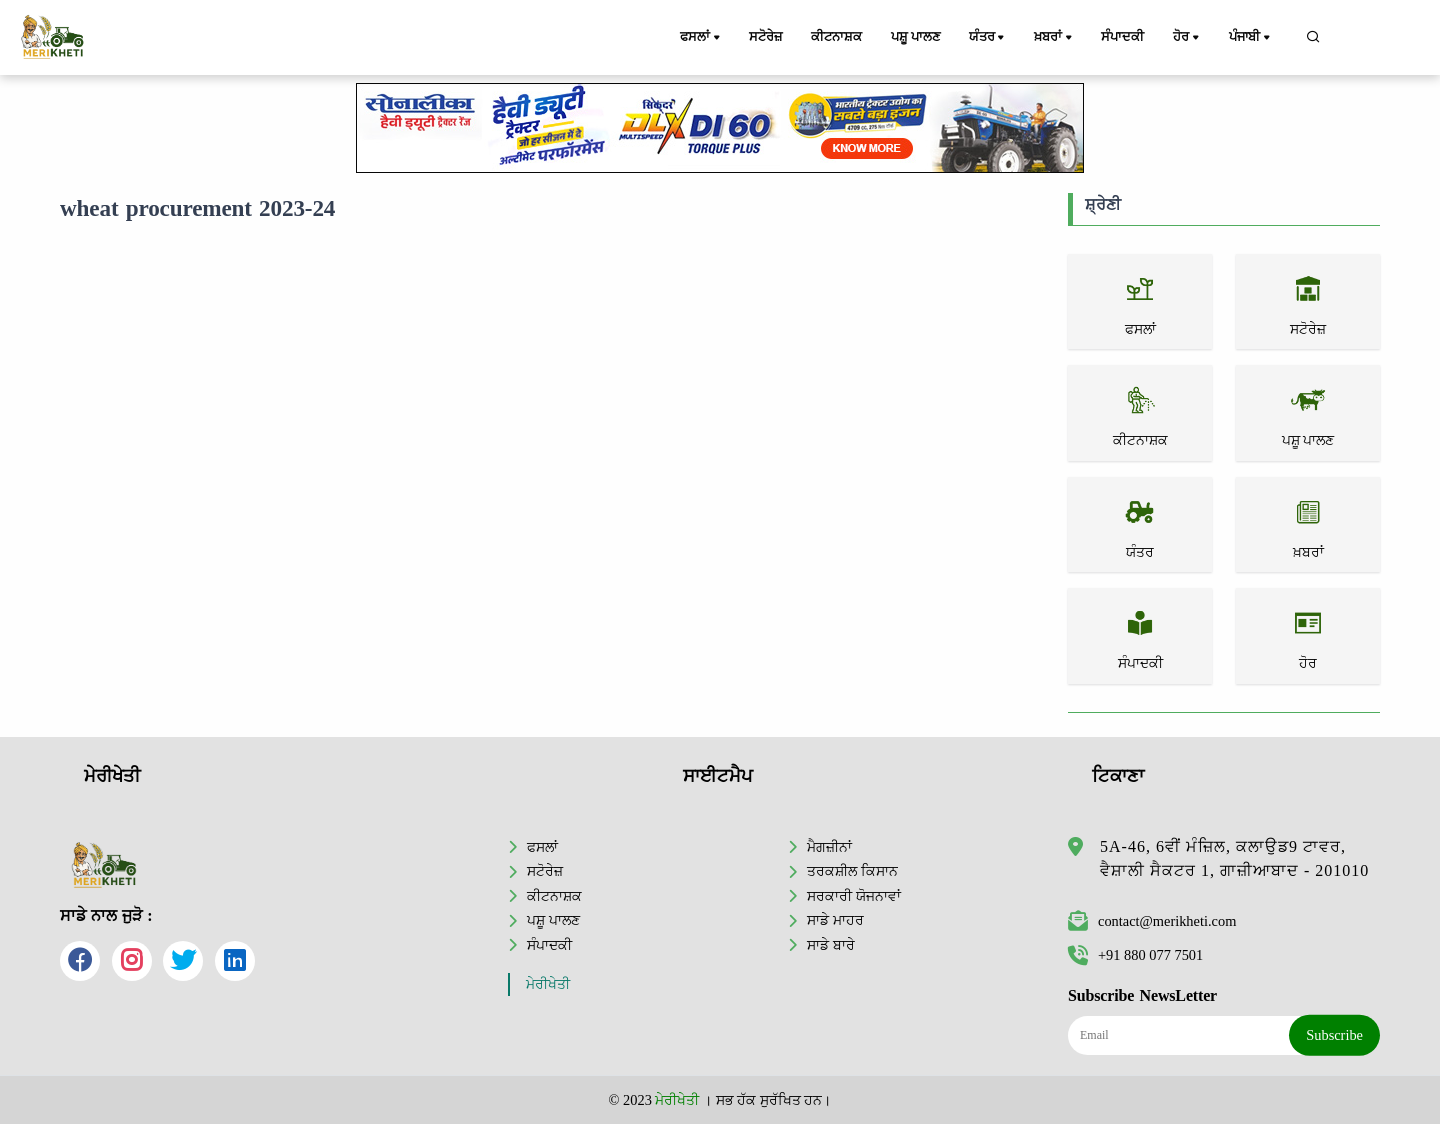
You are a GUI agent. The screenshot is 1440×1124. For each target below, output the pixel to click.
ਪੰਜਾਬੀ (1252, 38)
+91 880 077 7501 (1135, 955)
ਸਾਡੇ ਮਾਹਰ (835, 920)
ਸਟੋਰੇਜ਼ (765, 37)
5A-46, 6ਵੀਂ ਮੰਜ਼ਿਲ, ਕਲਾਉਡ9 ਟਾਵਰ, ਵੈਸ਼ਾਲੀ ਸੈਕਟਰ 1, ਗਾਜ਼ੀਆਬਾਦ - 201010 (1234, 858)
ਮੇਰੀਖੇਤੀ (548, 984)
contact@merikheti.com (1152, 921)
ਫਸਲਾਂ (702, 38)
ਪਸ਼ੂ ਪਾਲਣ (917, 37)
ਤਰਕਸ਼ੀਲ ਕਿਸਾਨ (852, 871)
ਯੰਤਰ (990, 38)
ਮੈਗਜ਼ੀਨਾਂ (829, 847)
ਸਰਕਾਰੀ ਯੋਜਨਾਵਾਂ (854, 896)
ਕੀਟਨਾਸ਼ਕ (837, 37)
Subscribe (1334, 1035)
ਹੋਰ (1189, 38)
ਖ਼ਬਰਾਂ (1056, 38)
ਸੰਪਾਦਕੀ (1123, 37)
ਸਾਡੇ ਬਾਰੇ (831, 945)
